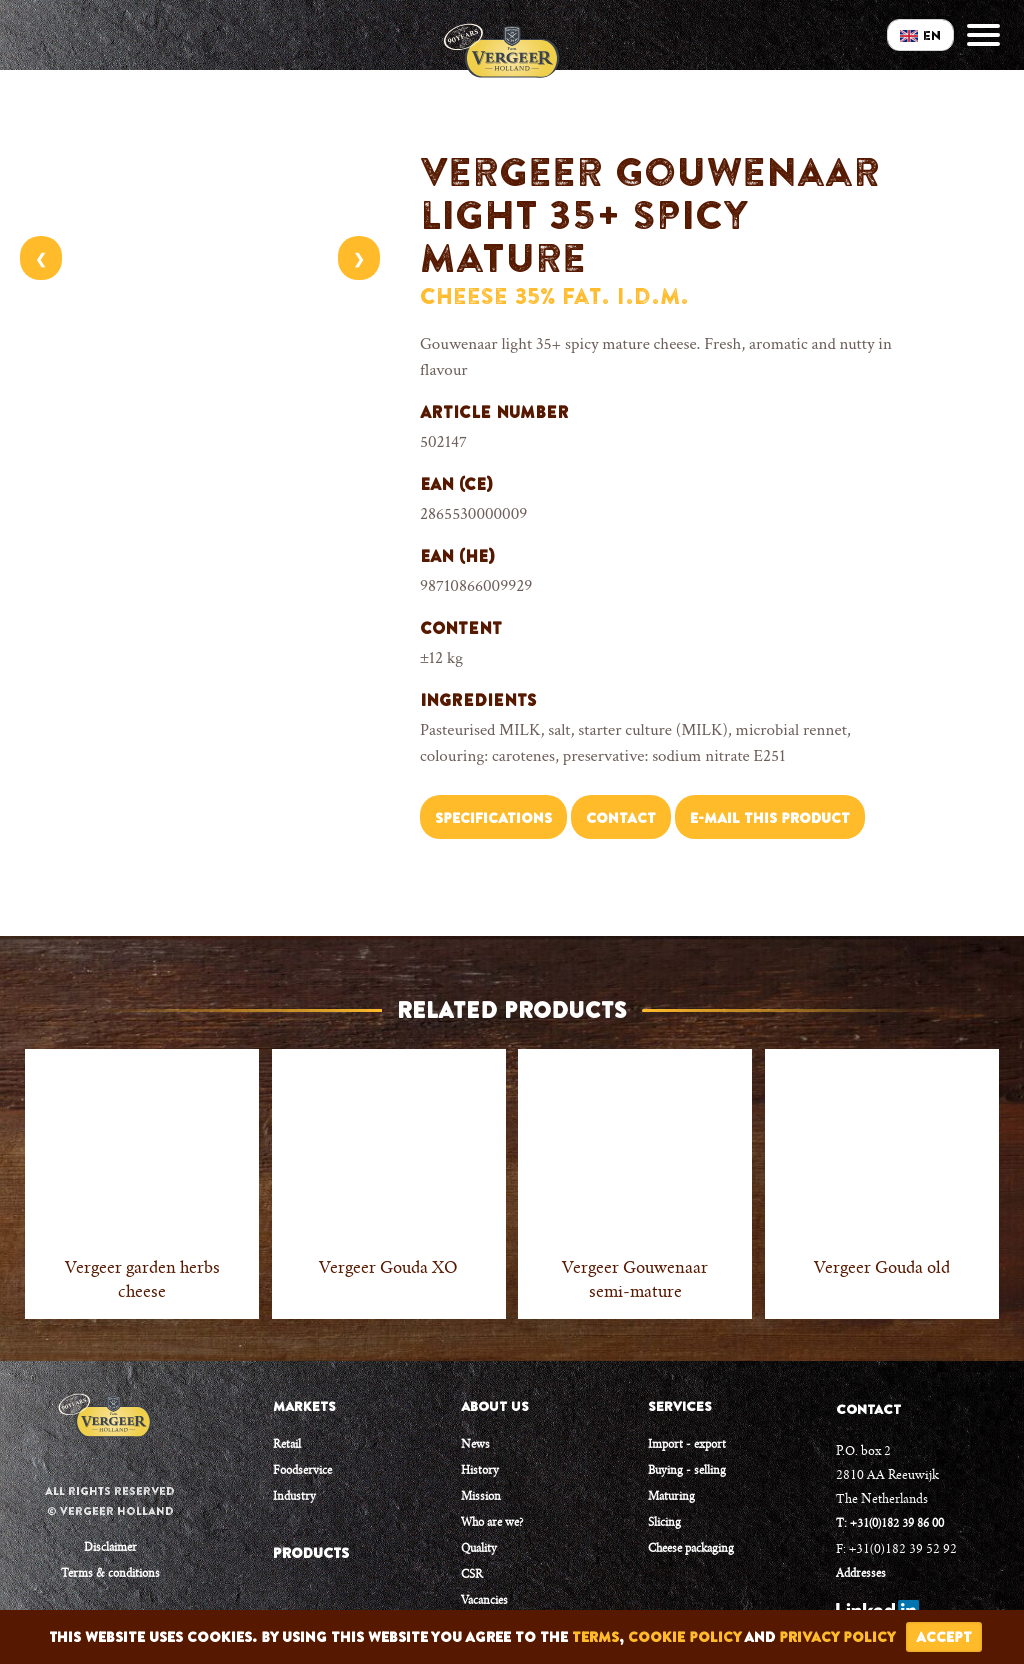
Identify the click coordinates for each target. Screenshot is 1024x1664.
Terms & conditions (110, 1574)
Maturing (671, 1497)
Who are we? (492, 1523)
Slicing (664, 1523)
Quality (479, 1549)
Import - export (687, 1445)
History (480, 1471)
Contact (621, 818)
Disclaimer (110, 1548)
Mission (481, 1497)
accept (944, 1637)
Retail (287, 1445)
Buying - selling (687, 1471)
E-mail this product (770, 818)
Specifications (493, 818)
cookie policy (684, 1637)
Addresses (861, 1574)
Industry (294, 1497)
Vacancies (484, 1601)
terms (595, 1637)
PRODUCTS (311, 1553)
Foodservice (302, 1471)
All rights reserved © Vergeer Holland (110, 1501)
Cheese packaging (691, 1549)
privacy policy (837, 1637)
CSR (472, 1575)
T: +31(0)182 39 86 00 (890, 1524)
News (475, 1445)
